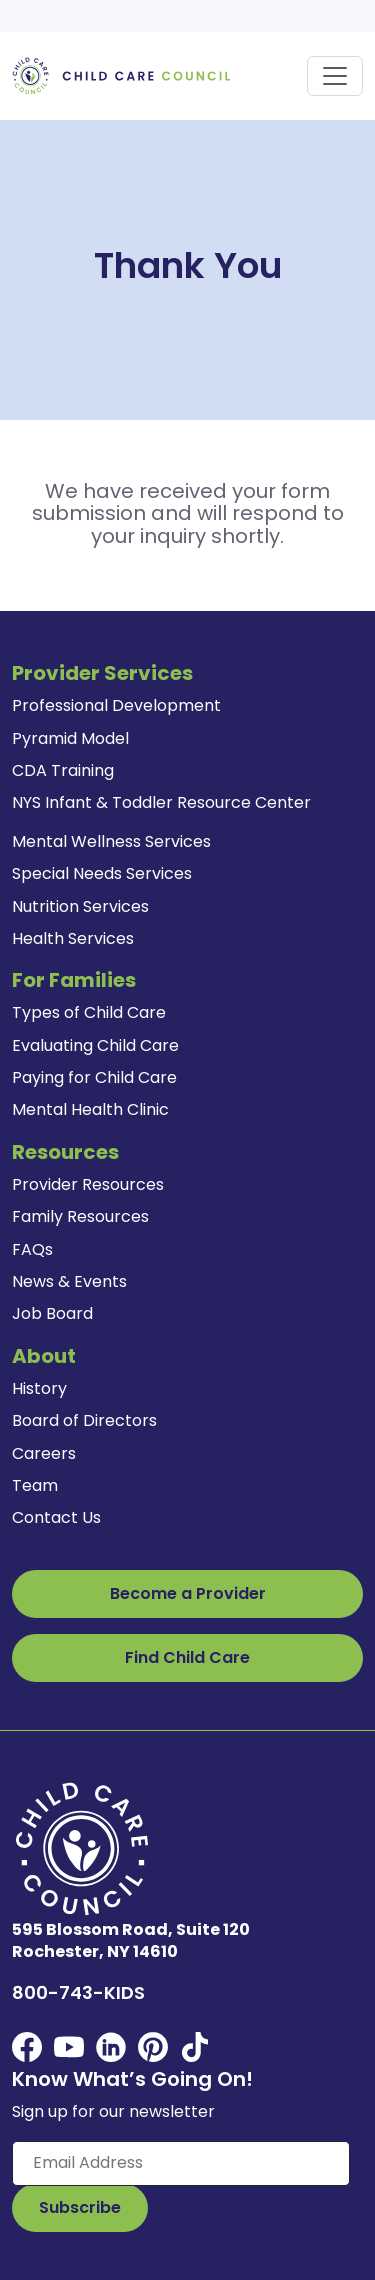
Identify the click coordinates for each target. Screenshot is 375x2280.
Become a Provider (188, 1593)
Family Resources (80, 1216)
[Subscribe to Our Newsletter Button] (80, 2208)
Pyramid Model (70, 738)
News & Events (69, 1281)
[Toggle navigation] (335, 76)
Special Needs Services (102, 873)
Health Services (73, 938)
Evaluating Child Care (95, 1045)
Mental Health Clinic (90, 1109)
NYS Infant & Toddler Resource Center (161, 802)
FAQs (32, 1249)
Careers (44, 1453)
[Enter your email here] (181, 2163)
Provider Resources (88, 1184)
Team (35, 1485)
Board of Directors (84, 1420)
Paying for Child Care (94, 1077)
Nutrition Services (80, 906)
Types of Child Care (89, 1012)
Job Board (52, 1313)
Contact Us (56, 1517)
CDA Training (63, 770)
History (39, 1388)
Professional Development (116, 705)
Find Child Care (187, 1657)
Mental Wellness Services (111, 841)
